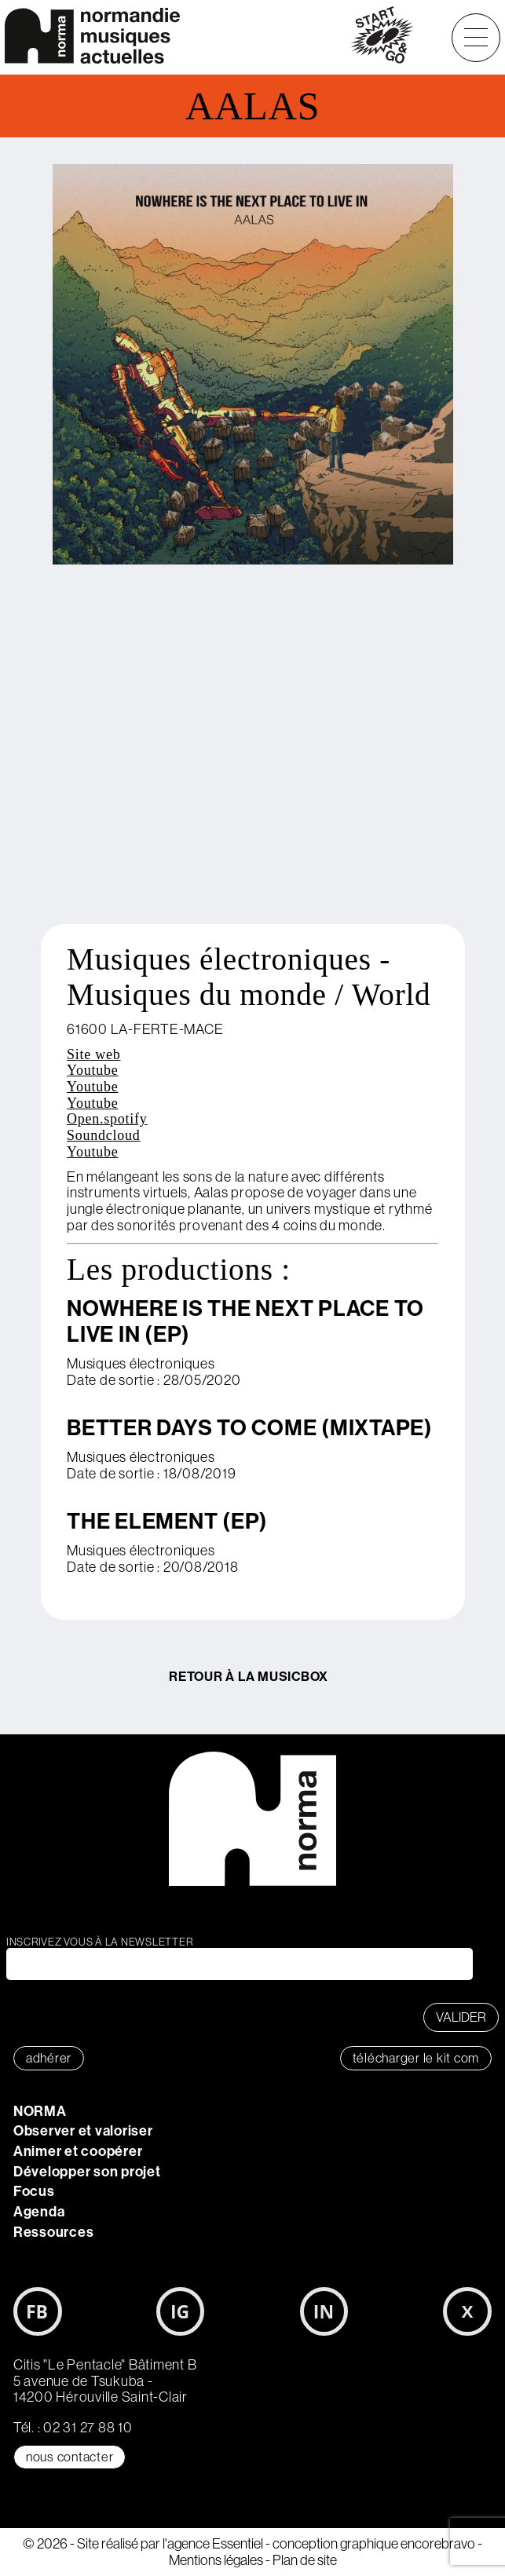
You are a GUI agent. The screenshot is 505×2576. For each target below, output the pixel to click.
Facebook (37, 2311)
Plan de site (305, 2560)
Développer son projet (87, 2171)
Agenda (39, 2211)
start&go (382, 37)
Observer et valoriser (83, 2130)
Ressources (53, 2232)
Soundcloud (104, 1135)
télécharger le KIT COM (416, 2058)
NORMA (40, 2111)
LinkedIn (324, 2311)
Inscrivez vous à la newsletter (99, 1942)
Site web (94, 1054)
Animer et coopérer (78, 2151)
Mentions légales (216, 2560)
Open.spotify (107, 1119)
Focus (34, 2191)
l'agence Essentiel (213, 2544)
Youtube (92, 1070)
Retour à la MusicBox (248, 1676)
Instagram (180, 2311)
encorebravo (438, 2544)
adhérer (48, 2058)
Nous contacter (70, 2457)
